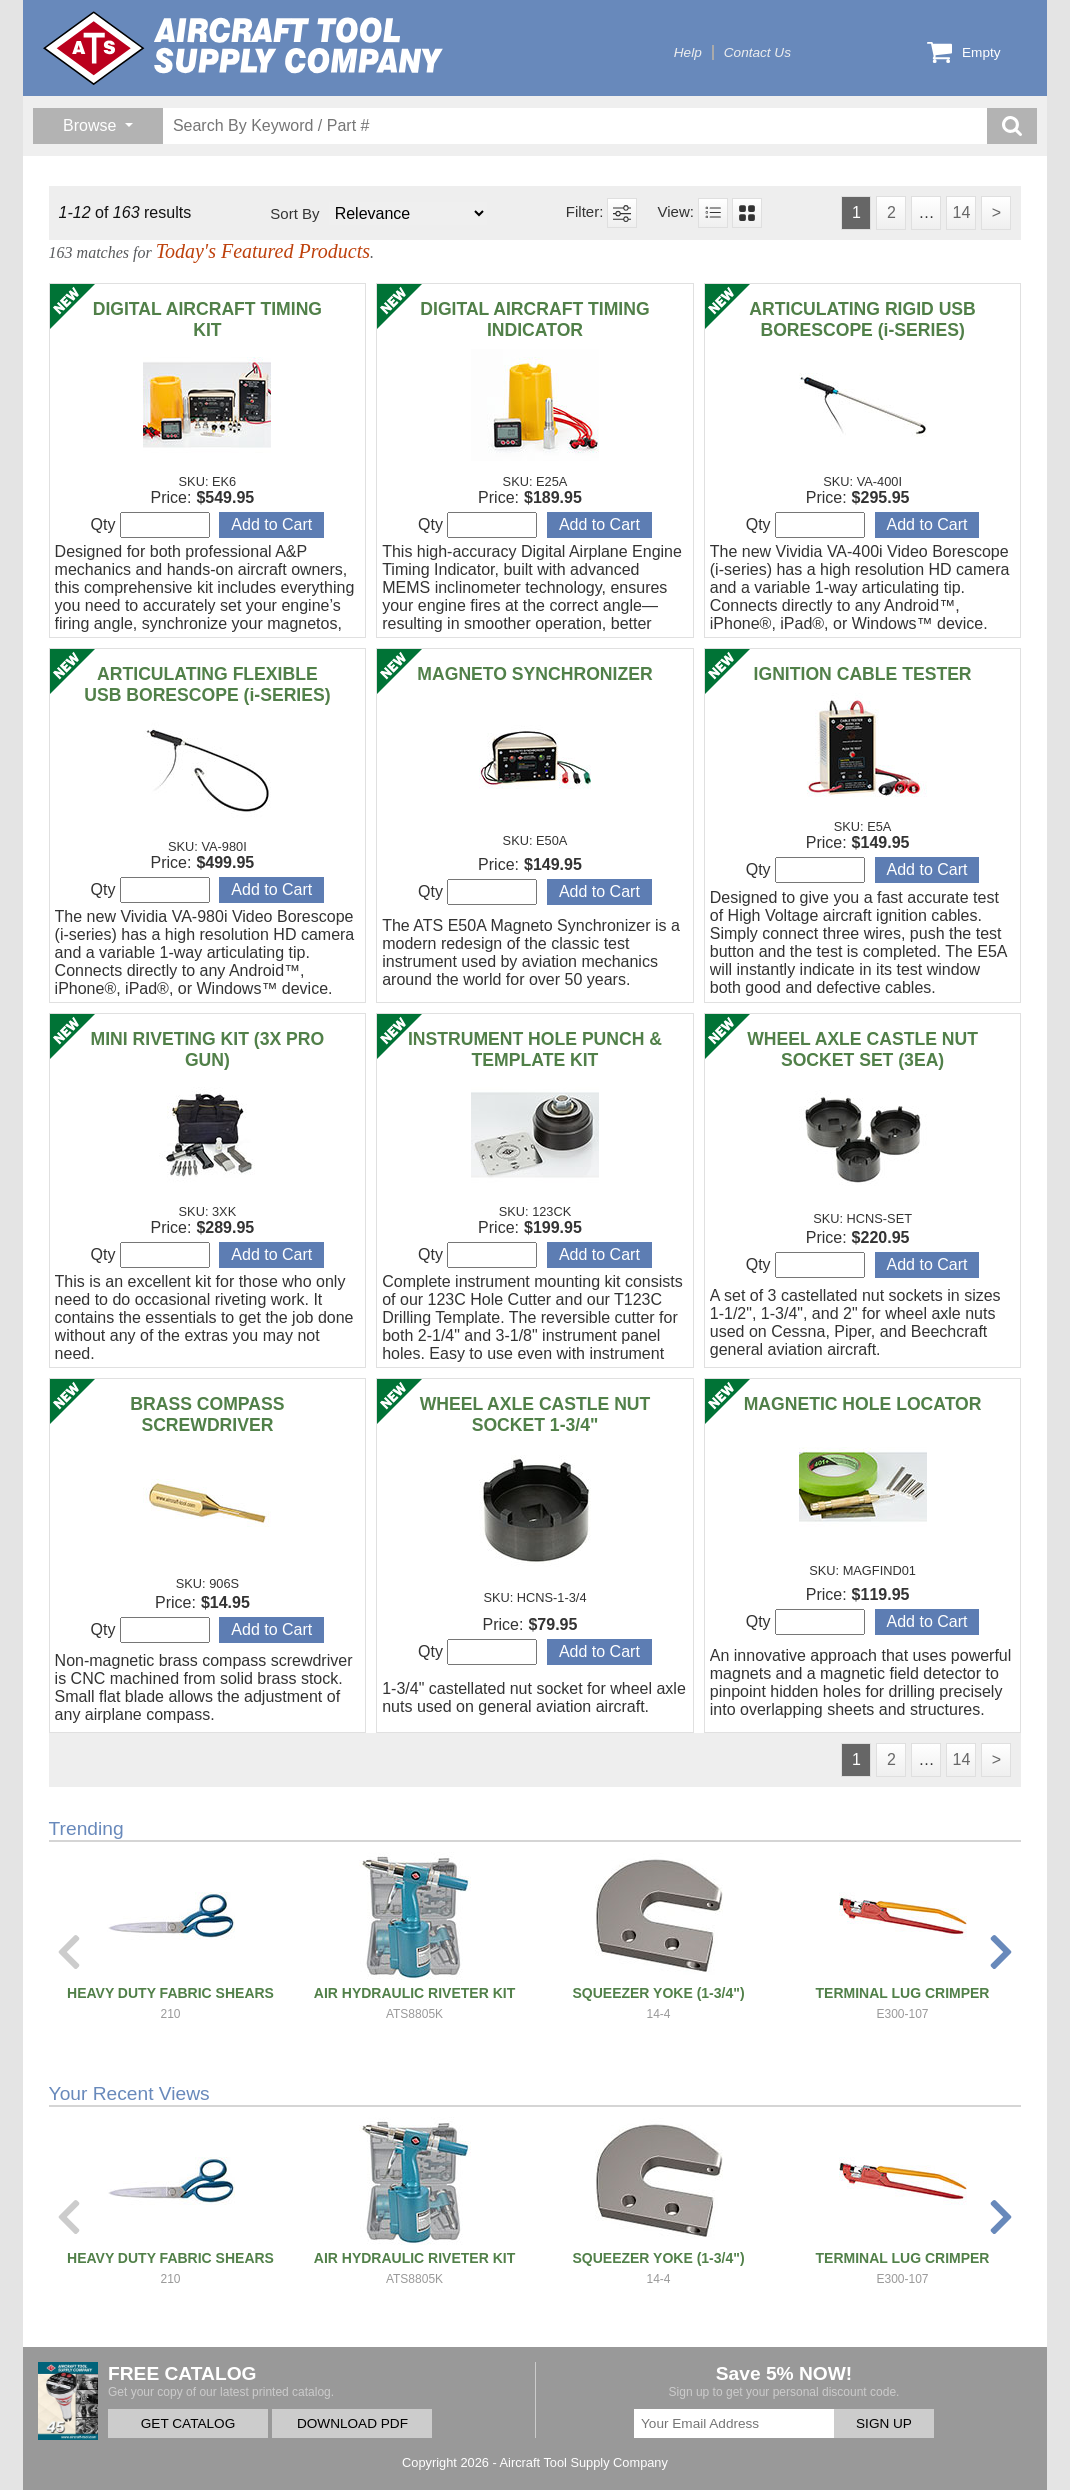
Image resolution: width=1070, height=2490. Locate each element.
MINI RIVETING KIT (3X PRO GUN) (208, 1049)
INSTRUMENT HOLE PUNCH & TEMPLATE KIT (535, 1049)
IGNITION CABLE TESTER (863, 674)
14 (961, 212)
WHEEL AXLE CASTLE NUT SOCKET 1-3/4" (535, 1414)
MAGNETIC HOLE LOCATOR (863, 1404)
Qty (150, 525)
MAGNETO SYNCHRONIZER (534, 674)
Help (688, 52)
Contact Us (757, 52)
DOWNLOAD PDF (352, 2423)
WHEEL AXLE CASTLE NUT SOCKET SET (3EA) (862, 1049)
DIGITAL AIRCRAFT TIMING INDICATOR (534, 319)
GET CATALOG (188, 2423)
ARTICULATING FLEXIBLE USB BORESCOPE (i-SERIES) (207, 684)
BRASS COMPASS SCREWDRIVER (207, 1414)
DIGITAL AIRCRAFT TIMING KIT (207, 319)
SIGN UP (884, 2423)
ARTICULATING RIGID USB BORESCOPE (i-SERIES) (862, 319)
